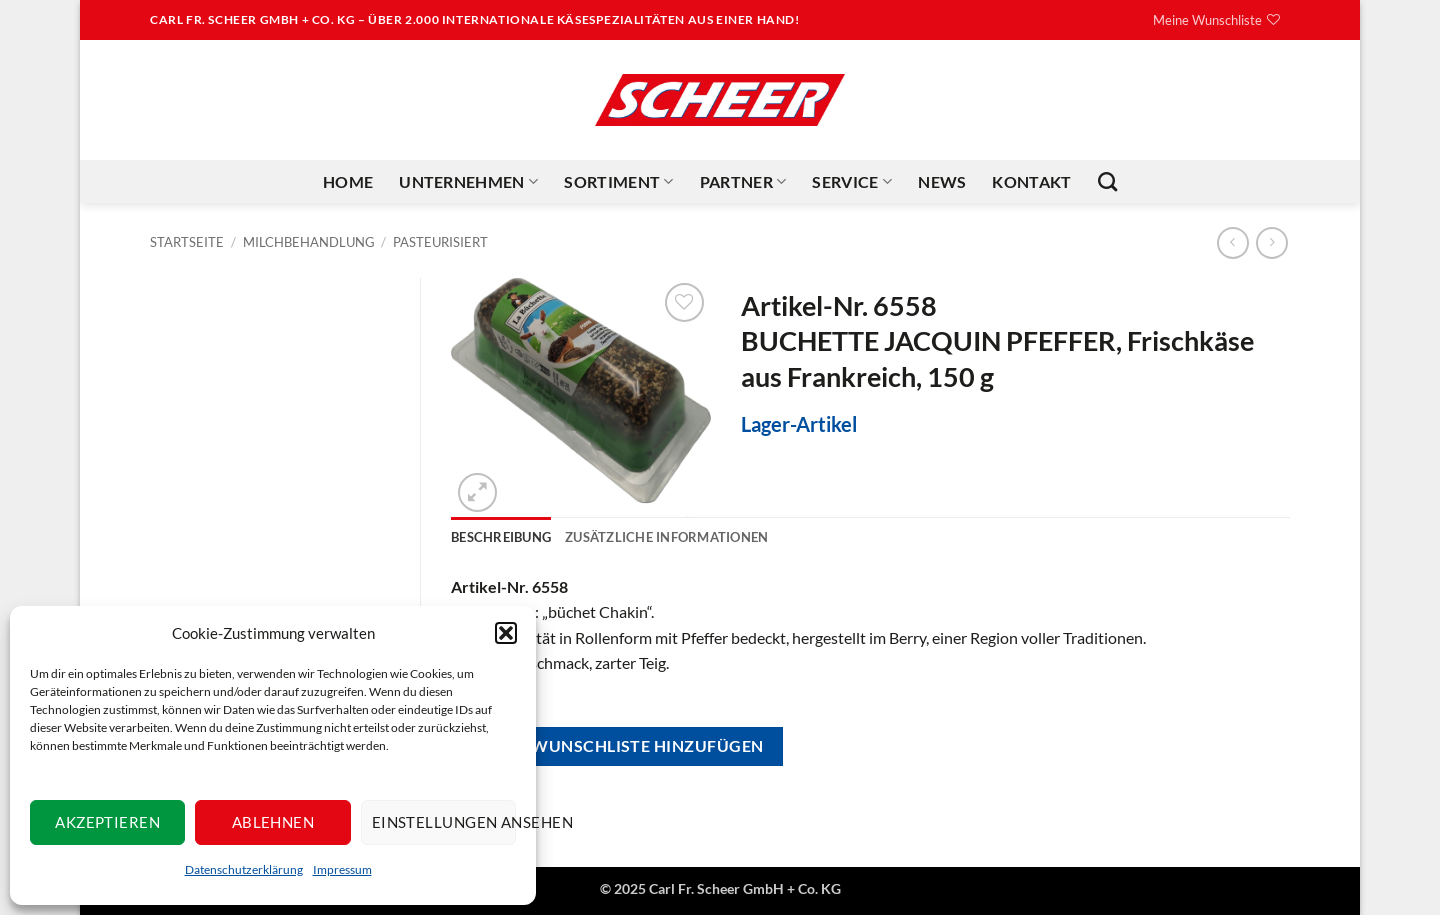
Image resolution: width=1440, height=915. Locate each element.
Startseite (187, 242)
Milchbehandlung (309, 242)
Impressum (342, 869)
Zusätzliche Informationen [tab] (666, 537)
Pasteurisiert (440, 242)
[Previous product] (1271, 242)
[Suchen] (1107, 181)
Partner (743, 182)
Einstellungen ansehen (444, 822)
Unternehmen (468, 182)
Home (348, 181)
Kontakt (1031, 181)
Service (852, 182)
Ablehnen (273, 822)
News (942, 181)
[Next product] (1232, 242)
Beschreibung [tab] (501, 537)
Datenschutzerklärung (244, 869)
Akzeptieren (107, 822)
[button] (506, 633)
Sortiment (618, 182)
